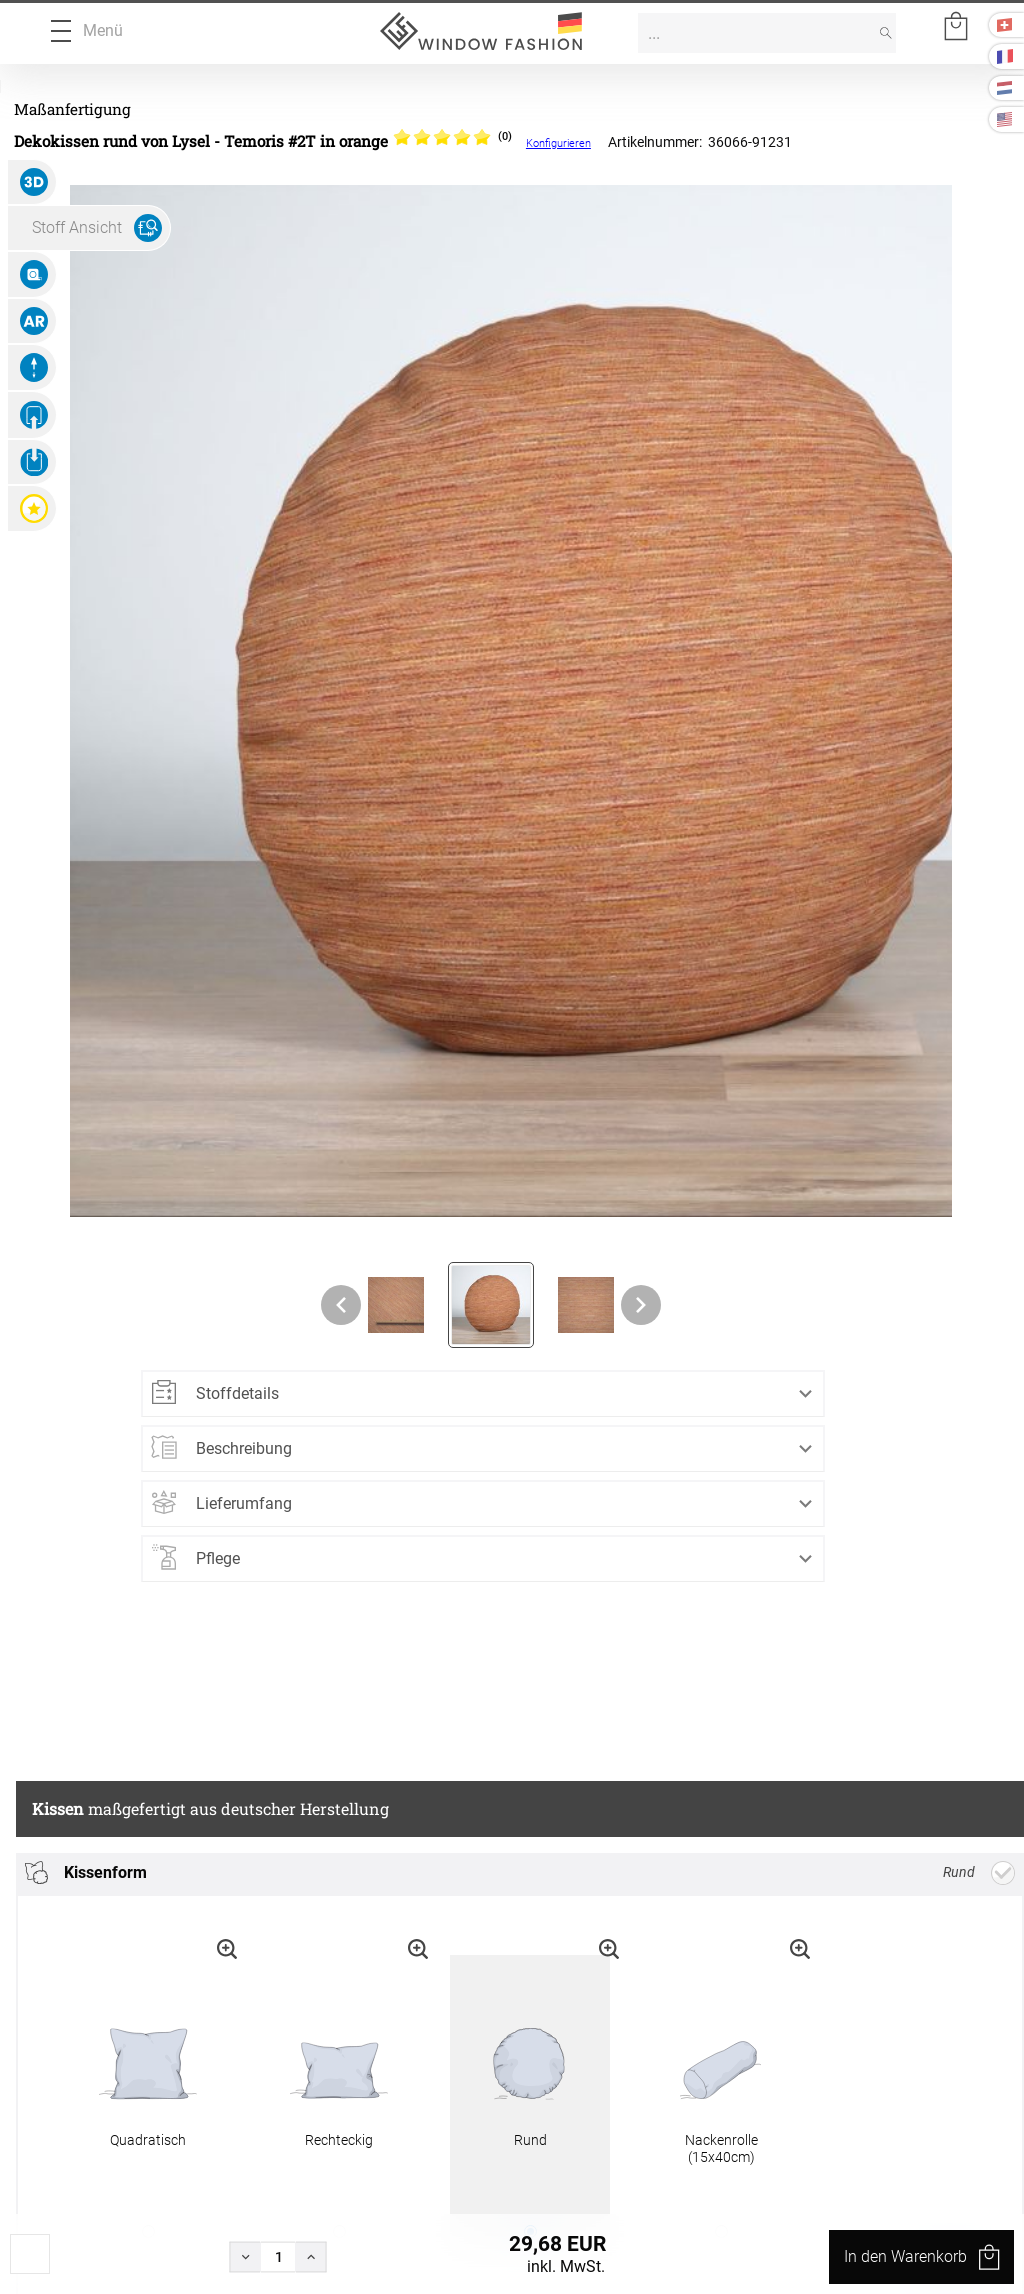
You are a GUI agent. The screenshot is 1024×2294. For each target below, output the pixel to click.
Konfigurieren (558, 143)
